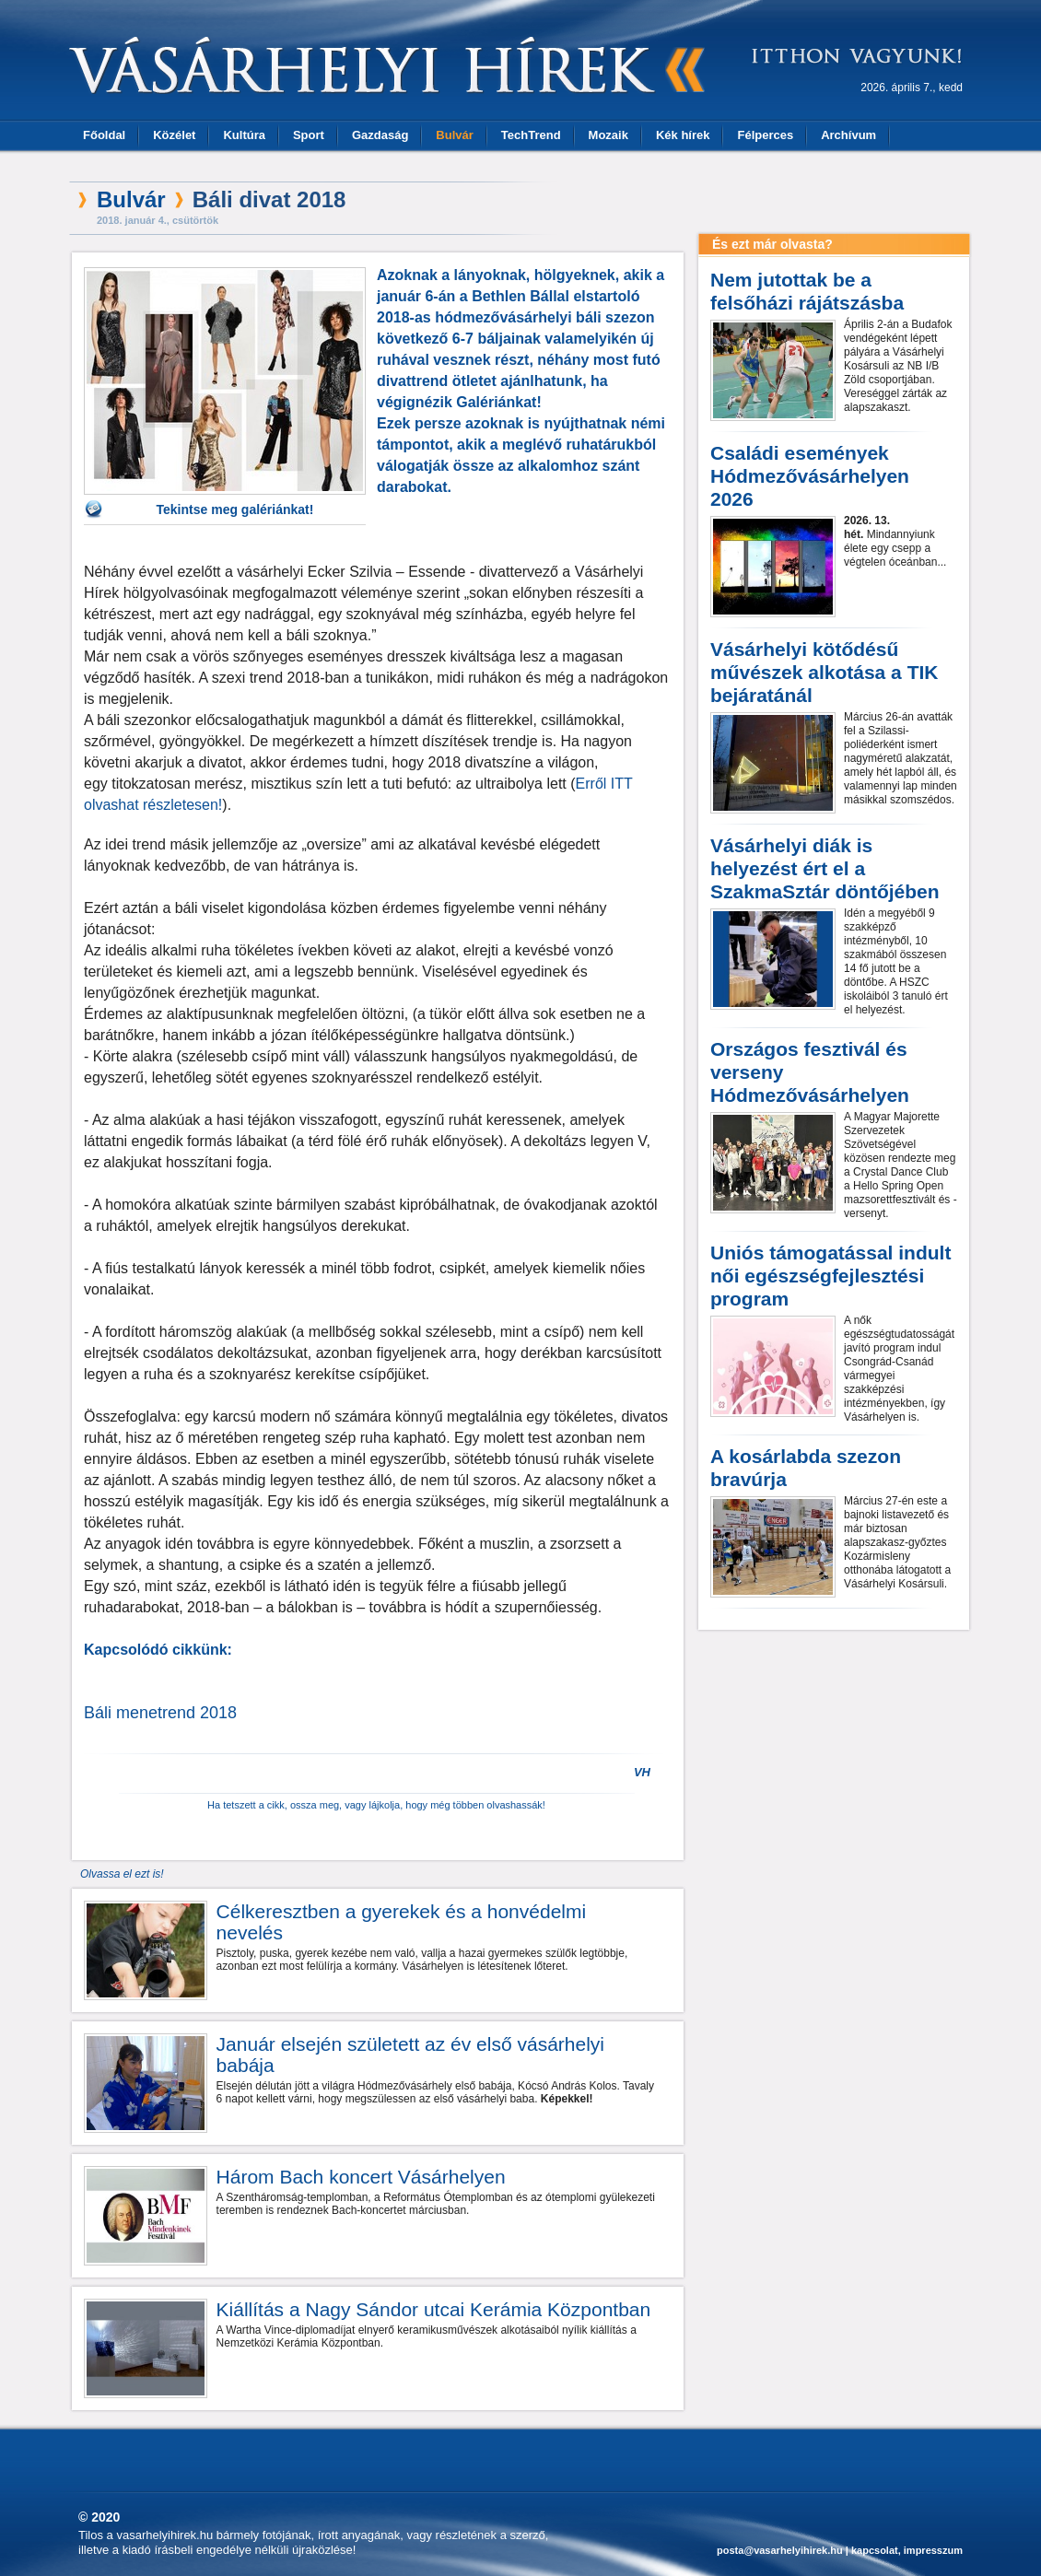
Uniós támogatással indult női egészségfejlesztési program (830, 1275)
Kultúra (244, 135)
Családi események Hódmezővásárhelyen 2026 (809, 475)
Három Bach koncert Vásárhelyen (361, 2176)
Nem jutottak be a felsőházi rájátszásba (807, 291)
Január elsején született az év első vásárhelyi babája (410, 2054)
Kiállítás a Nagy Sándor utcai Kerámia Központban (433, 2309)
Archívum (848, 135)
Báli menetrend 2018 (160, 1713)
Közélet (174, 135)
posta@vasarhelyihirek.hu (780, 2550)
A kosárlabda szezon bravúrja (805, 1468)
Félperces (765, 135)
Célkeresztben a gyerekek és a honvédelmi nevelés (401, 1922)
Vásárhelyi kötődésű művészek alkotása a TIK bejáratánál (824, 672)
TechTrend (531, 135)
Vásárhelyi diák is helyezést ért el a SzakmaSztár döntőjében (825, 868)
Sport (308, 135)
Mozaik (608, 135)
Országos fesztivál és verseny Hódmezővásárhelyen (809, 1072)
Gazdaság (380, 135)
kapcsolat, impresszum (907, 2550)
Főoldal (104, 135)
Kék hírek (683, 135)
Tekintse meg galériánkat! (235, 509)
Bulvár (454, 135)
